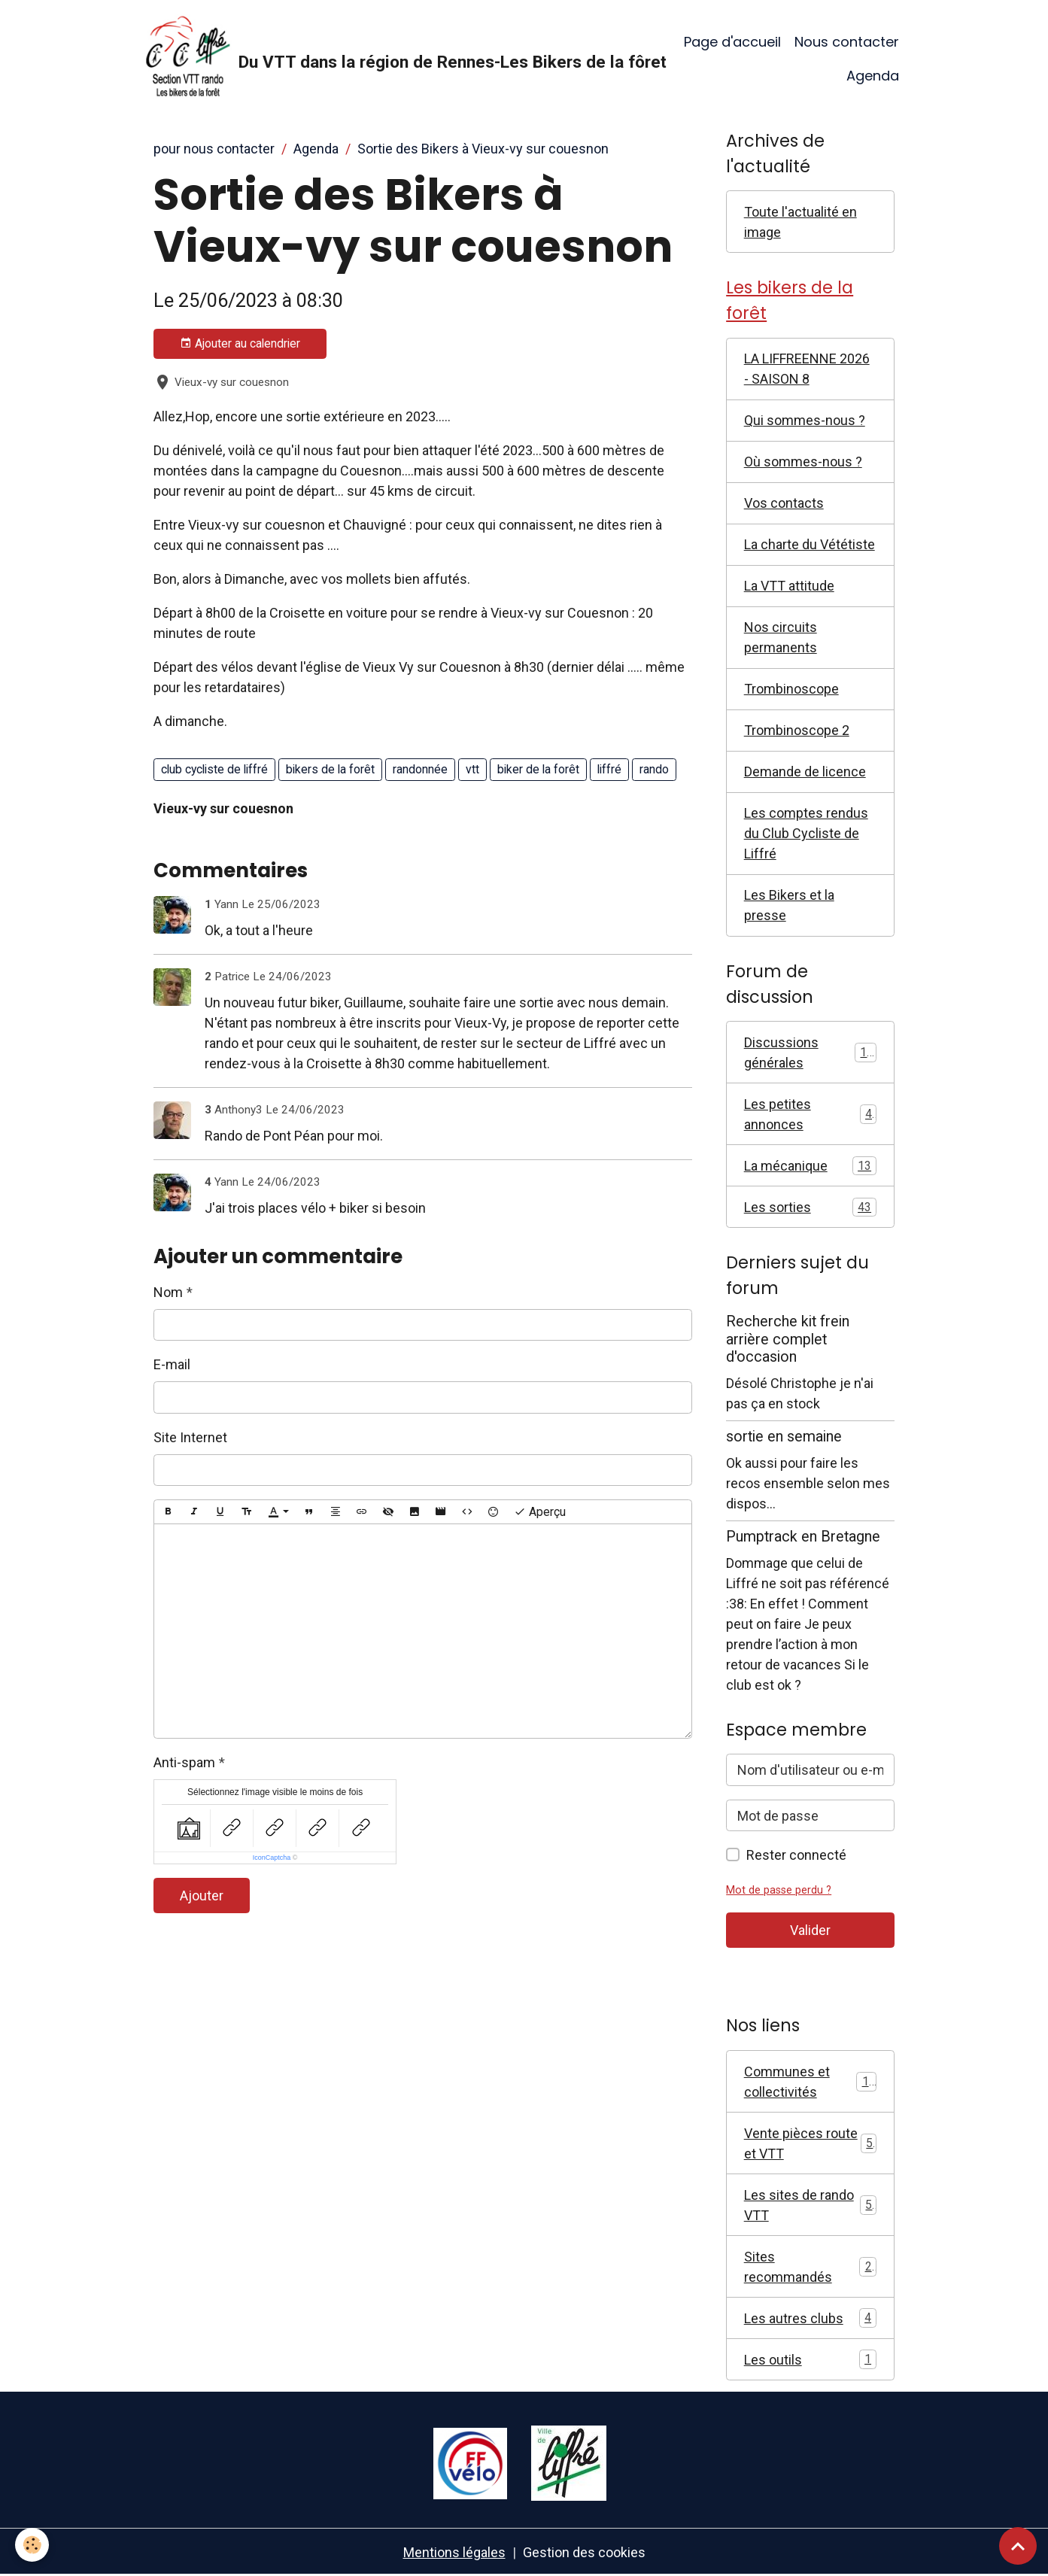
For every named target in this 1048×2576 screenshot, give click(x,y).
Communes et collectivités (810, 2082)
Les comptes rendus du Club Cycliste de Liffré (806, 833)
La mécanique (810, 1166)
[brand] (382, 59)
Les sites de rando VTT (810, 2205)
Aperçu (540, 1512)
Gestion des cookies (584, 2552)
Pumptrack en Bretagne (803, 1536)
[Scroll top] (1018, 2546)
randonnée (420, 769)
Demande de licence (805, 771)
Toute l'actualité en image (800, 222)
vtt (472, 769)
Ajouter (201, 1895)
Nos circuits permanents (780, 637)
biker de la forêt (538, 769)
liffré (609, 769)
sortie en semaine (784, 1436)
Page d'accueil (732, 41)
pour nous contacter (214, 148)
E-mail (171, 1364)
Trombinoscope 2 (796, 730)
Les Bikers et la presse (789, 905)
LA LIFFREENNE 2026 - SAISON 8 (807, 369)
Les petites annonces (810, 1114)
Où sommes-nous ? (803, 461)
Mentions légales (454, 2552)
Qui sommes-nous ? (804, 420)
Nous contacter (846, 41)
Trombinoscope (791, 689)
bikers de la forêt (330, 769)
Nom (168, 1292)
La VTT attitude (789, 586)
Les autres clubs (810, 2318)
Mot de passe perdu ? (778, 1890)
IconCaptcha (272, 1857)
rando (654, 769)
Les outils (810, 2359)
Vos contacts (784, 503)
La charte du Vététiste (809, 544)
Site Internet (190, 1437)
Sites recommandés (810, 2267)
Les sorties (810, 1207)
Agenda (872, 75)
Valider (810, 1930)
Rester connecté (796, 1855)
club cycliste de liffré (214, 769)
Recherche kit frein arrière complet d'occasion (787, 1339)
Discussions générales (810, 1052)
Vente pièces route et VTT (810, 2143)
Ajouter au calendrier (240, 343)
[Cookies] (32, 2545)
